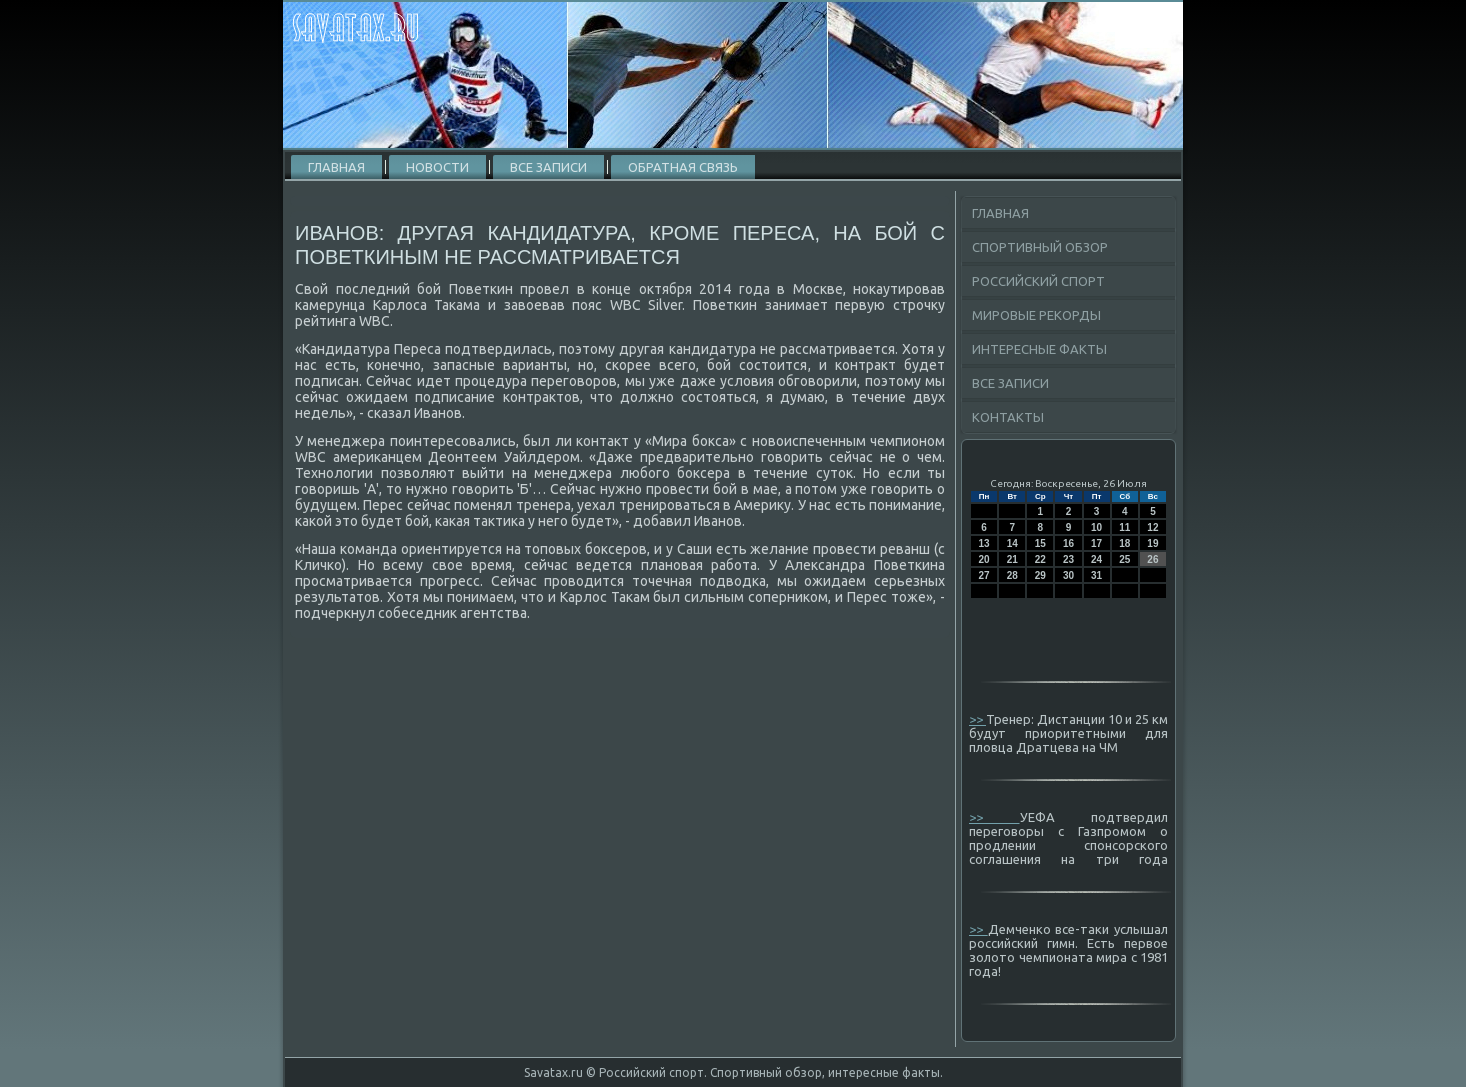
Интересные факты (1039, 349)
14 (1012, 543)
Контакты (1008, 417)
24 (1096, 559)
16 (1068, 543)
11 (1124, 527)
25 (1124, 559)
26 (1152, 559)
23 (1068, 559)
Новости (437, 167)
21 (1012, 559)
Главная (336, 167)
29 (1040, 575)
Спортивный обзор (1040, 247)
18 (1124, 543)
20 (984, 559)
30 (1068, 575)
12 (1152, 527)
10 (1096, 527)
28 (1012, 575)
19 (1152, 543)
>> (977, 719)
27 (984, 575)
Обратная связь (683, 167)
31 (1096, 575)
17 (1096, 543)
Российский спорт (1038, 281)
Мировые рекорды (1036, 315)
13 (984, 543)
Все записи (548, 167)
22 (1040, 559)
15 (1040, 543)
